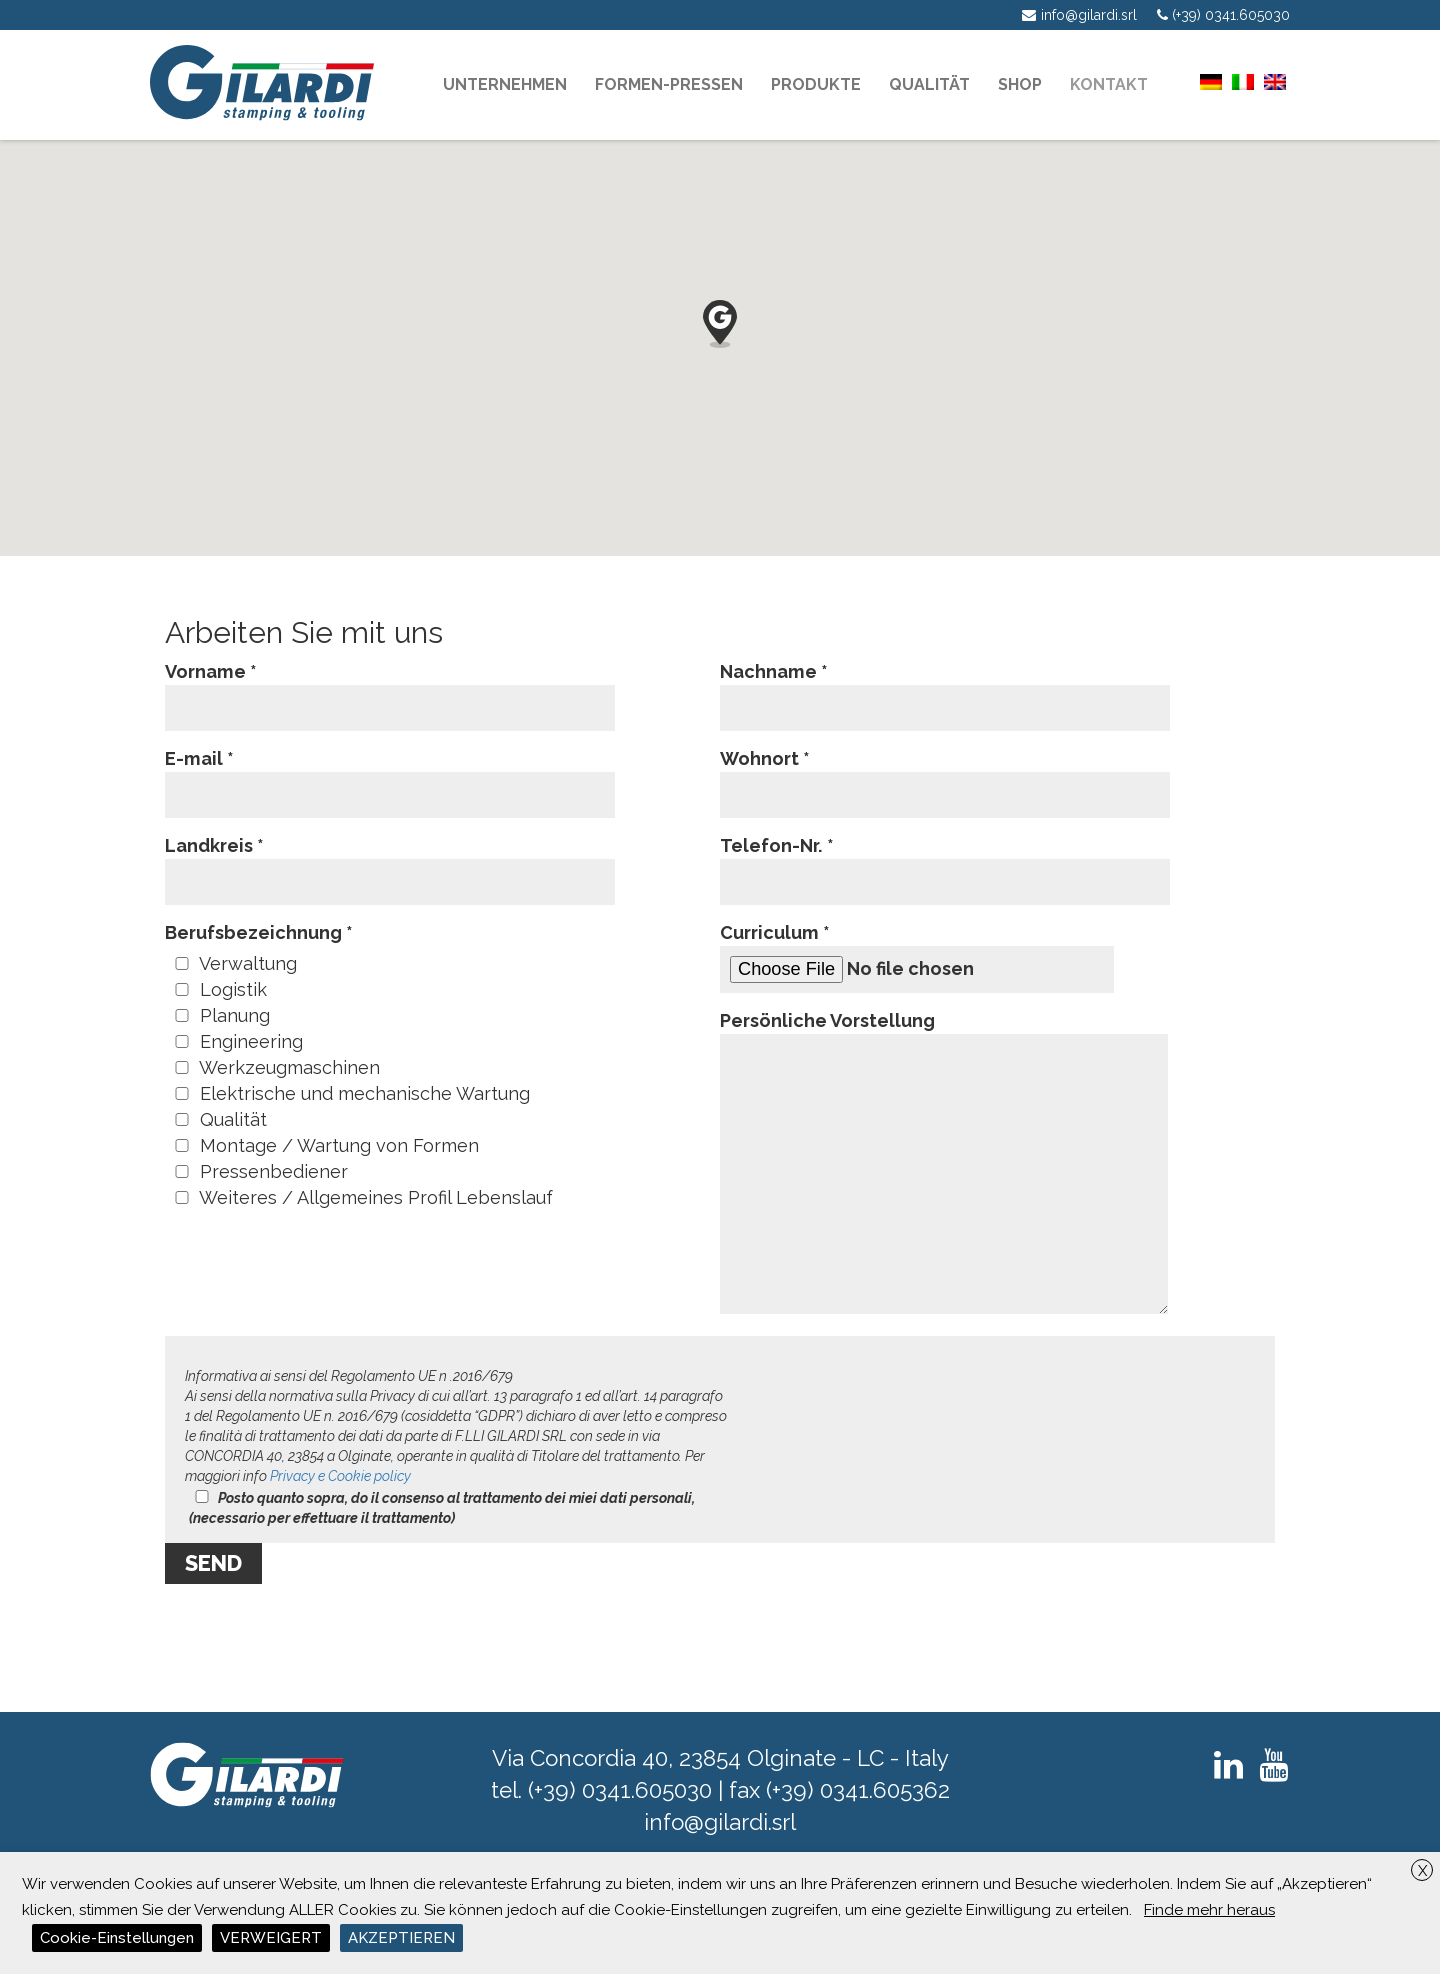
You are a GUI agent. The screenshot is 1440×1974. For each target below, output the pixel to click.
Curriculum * (917, 957)
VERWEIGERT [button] (271, 1938)
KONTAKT (1109, 84)
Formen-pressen (669, 84)
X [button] (1422, 1871)
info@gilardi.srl (720, 1822)
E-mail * (390, 776)
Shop (1020, 84)
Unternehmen (505, 84)
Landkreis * (390, 863)
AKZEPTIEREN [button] (401, 1938)
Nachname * (945, 689)
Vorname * (390, 689)
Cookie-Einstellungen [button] (117, 1938)
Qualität (929, 84)
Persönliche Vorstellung (944, 1164)
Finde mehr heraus (1209, 1910)
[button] (720, 324)
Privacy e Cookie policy (340, 1476)
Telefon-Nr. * (945, 863)
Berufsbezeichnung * (259, 932)
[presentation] (317, 1633)
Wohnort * (945, 776)
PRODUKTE (816, 84)
